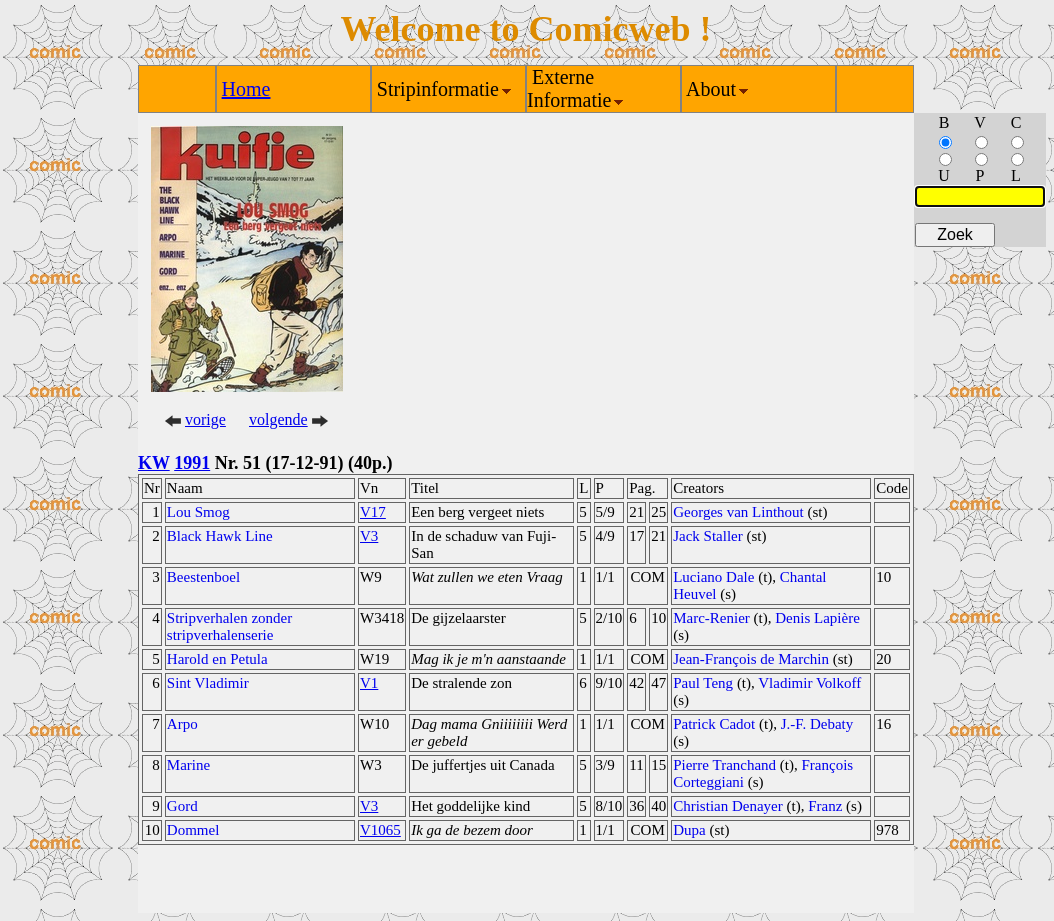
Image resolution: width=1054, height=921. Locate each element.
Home (246, 89)
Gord (182, 806)
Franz (825, 806)
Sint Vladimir (208, 683)
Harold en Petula (217, 659)
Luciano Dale (713, 577)
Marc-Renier (711, 618)
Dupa (689, 830)
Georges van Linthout (738, 512)
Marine (188, 765)
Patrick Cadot (714, 724)
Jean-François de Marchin (751, 659)
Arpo (182, 724)
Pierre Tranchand (724, 765)
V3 (369, 536)
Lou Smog (198, 512)
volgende (278, 419)
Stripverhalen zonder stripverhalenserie (229, 626)
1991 (192, 463)
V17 (373, 512)
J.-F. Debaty (817, 724)
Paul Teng (703, 683)
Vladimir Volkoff (809, 683)
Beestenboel (203, 577)
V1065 (380, 830)
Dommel (193, 830)
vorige (205, 419)
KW (154, 463)
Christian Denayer (728, 806)
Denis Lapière (817, 618)
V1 (369, 683)
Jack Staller (708, 536)
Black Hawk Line (220, 536)
